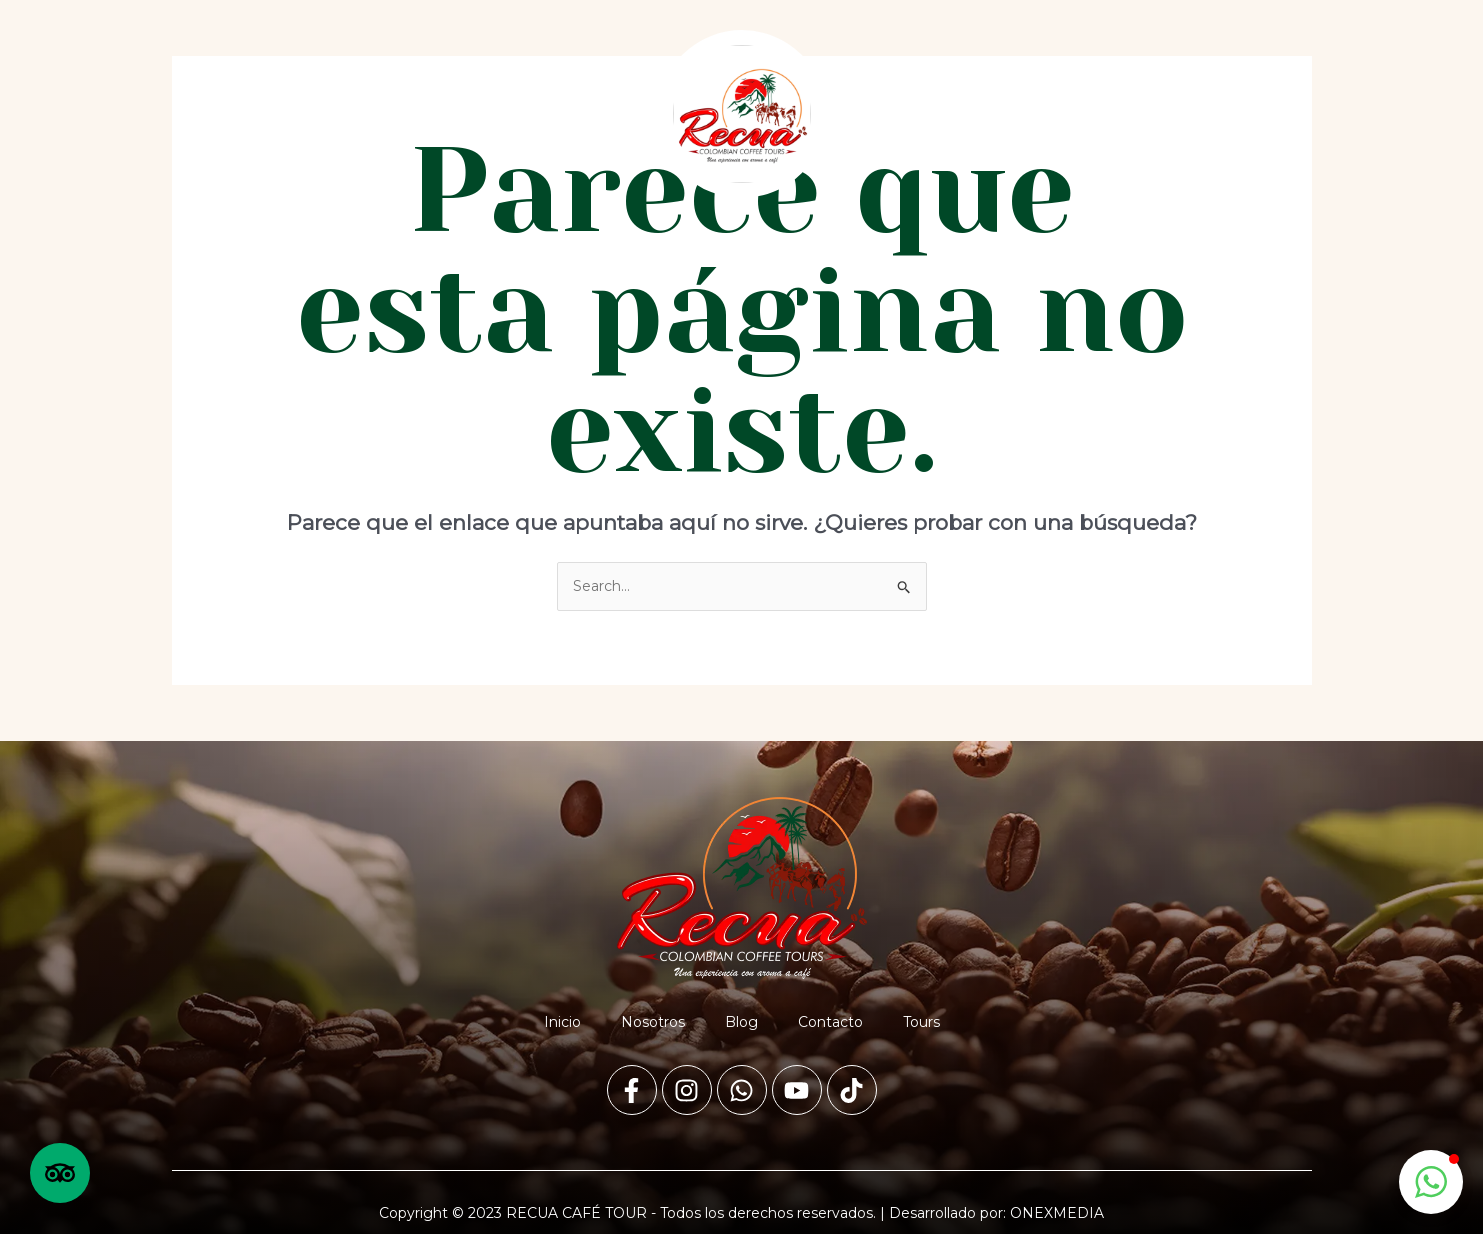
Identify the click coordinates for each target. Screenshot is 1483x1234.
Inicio (219, 113)
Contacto (481, 113)
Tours (571, 113)
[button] (1431, 1182)
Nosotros (307, 113)
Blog (394, 113)
